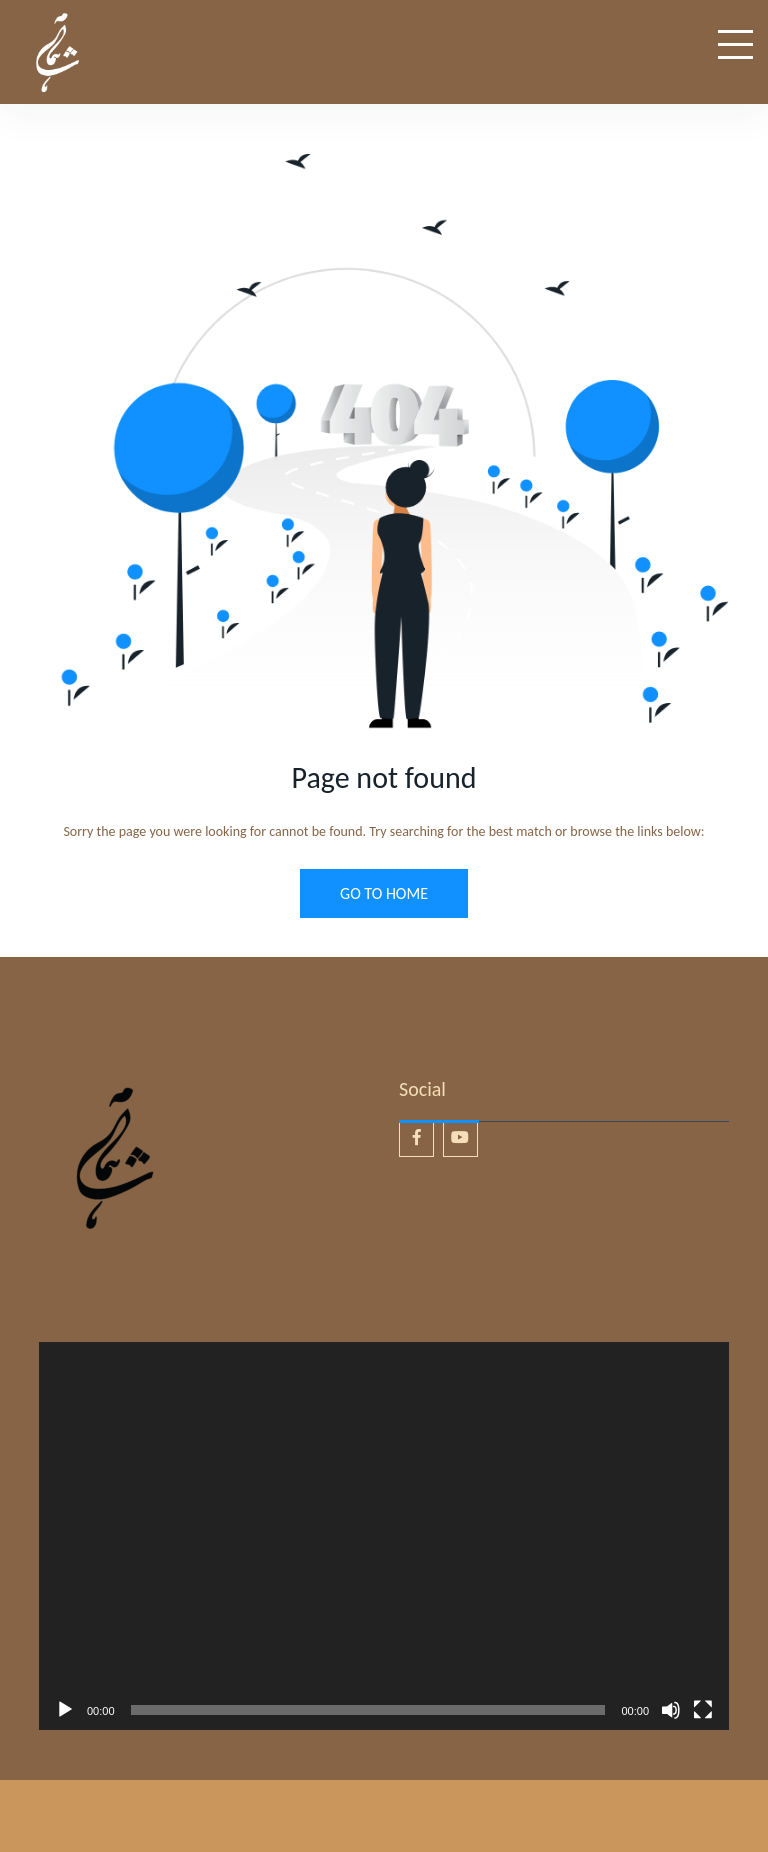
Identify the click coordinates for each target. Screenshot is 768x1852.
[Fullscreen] (703, 1710)
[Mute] (671, 1710)
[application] (384, 1536)
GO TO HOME (384, 893)
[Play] (65, 1710)
